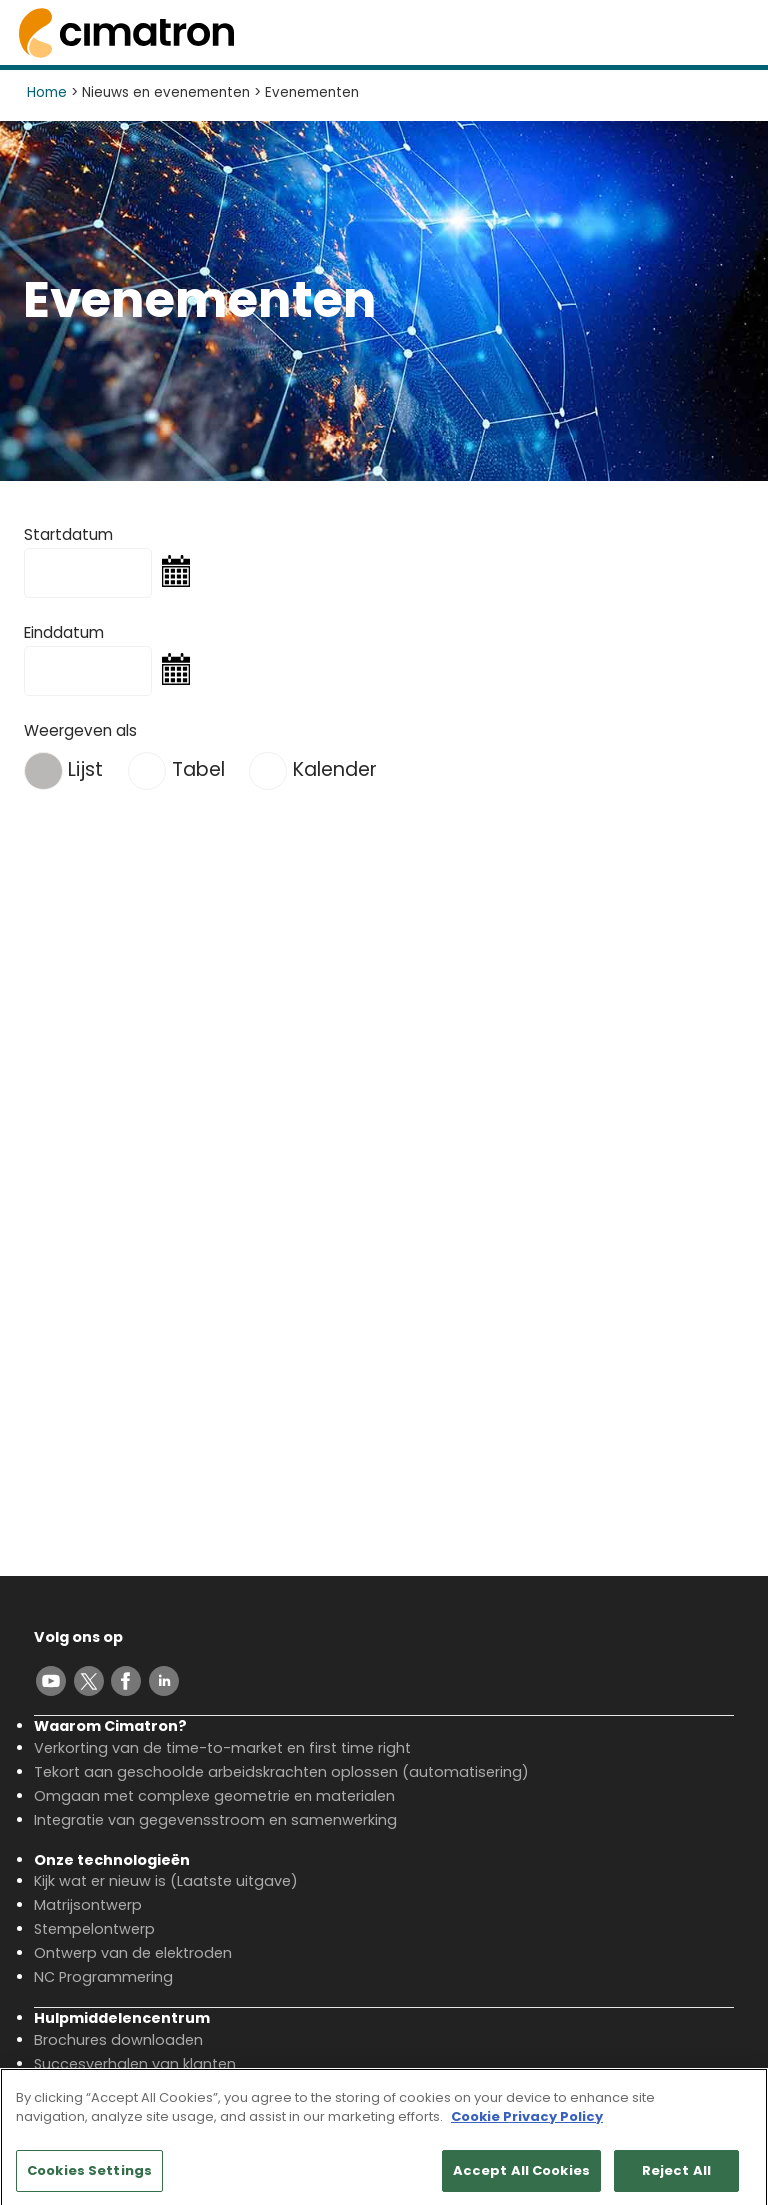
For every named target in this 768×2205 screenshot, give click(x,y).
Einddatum (64, 632)
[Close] (736, 2107)
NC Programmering (103, 1977)
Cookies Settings (89, 2177)
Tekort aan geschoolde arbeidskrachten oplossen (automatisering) (281, 1772)
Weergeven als (80, 730)
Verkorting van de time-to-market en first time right (222, 1748)
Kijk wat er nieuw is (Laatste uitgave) (166, 1881)
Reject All (676, 2177)
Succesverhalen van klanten (135, 2064)
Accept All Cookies (521, 2177)
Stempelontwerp (94, 1929)
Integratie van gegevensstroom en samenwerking (215, 1820)
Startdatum (68, 534)
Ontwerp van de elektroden (133, 1953)
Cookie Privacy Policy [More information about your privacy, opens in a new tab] (527, 2124)
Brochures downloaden (118, 2040)
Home (47, 92)
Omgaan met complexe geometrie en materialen (214, 1796)
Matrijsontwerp (88, 1905)
